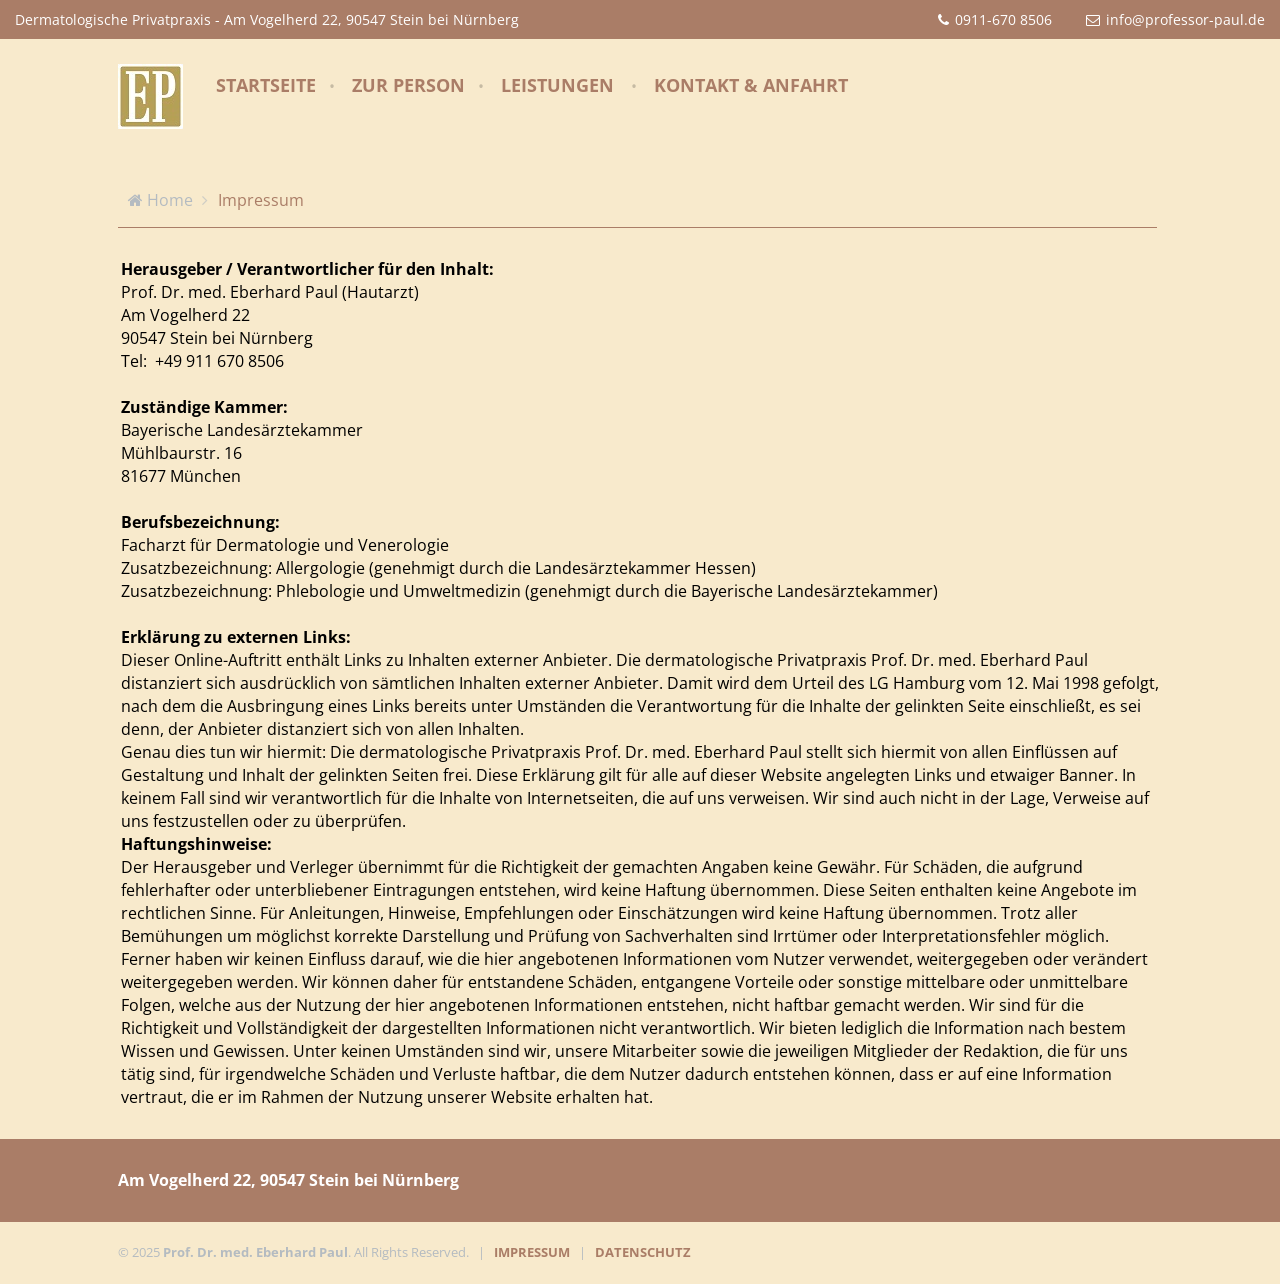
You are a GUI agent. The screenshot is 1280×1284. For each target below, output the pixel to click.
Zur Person (408, 85)
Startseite (266, 85)
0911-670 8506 (1003, 19)
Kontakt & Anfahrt (751, 85)
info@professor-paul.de (1185, 19)
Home (170, 200)
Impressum (261, 200)
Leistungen (557, 85)
